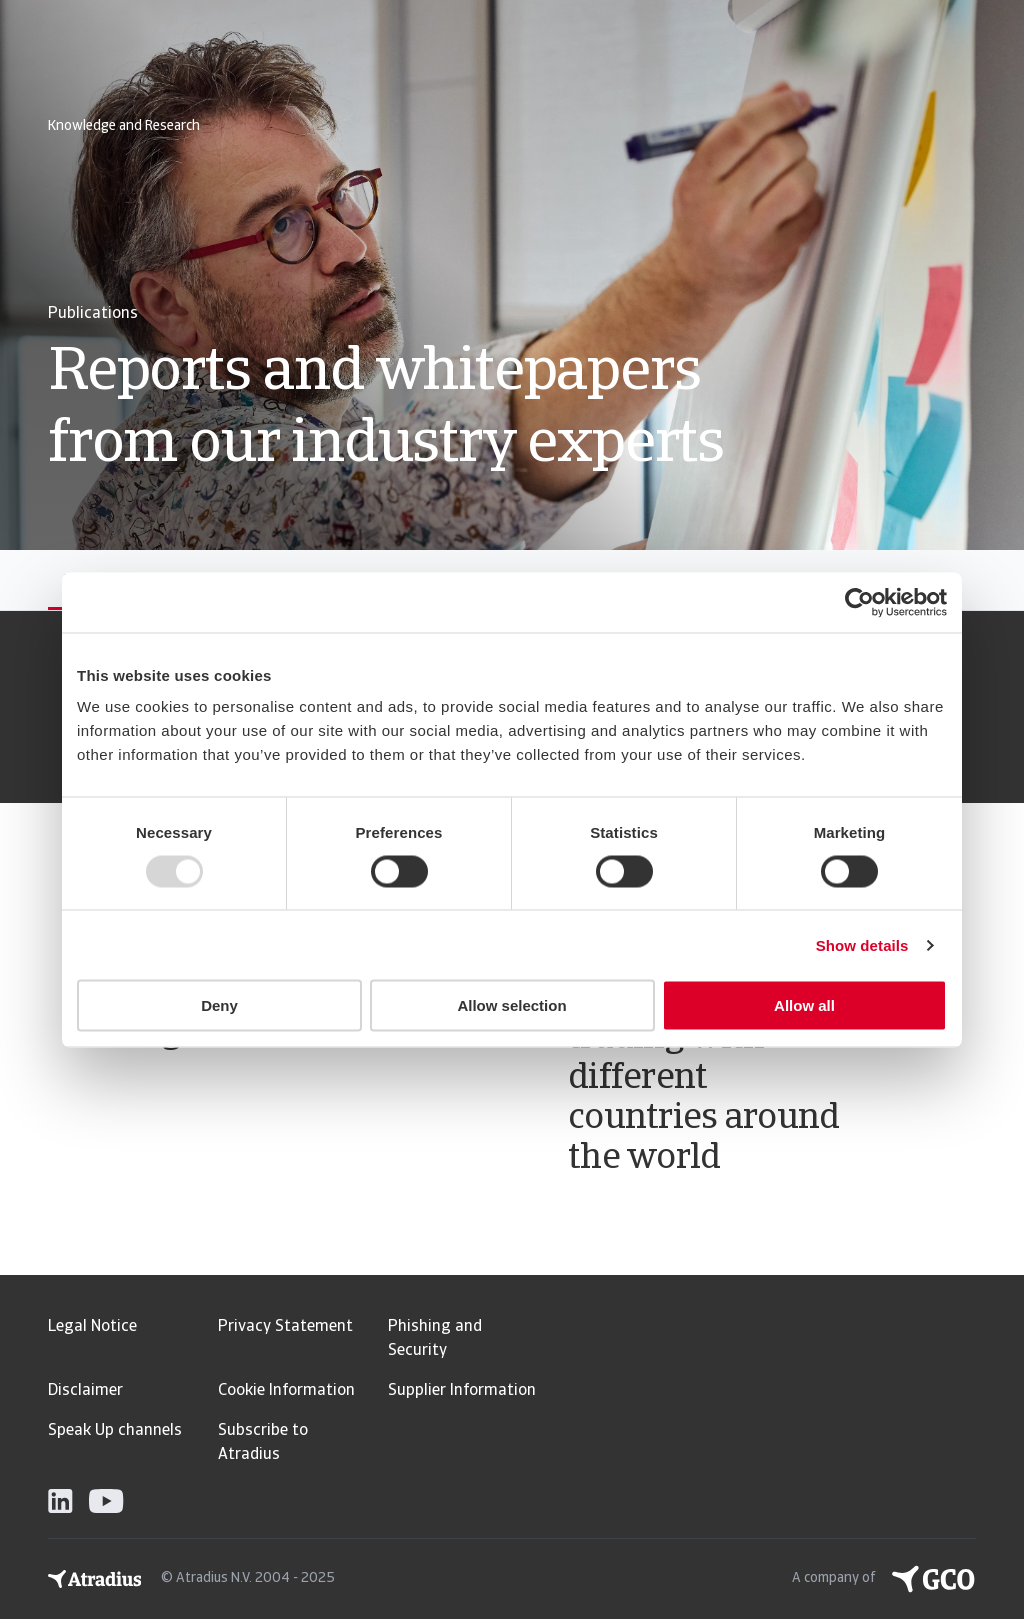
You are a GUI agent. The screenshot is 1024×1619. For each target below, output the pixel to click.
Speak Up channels (115, 1431)
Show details (862, 944)
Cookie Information (286, 1391)
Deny (219, 1005)
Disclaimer (85, 1391)
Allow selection (511, 1005)
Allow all (804, 1005)
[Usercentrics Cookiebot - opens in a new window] (859, 602)
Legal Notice (92, 1327)
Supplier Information (462, 1391)
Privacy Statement (285, 1327)
